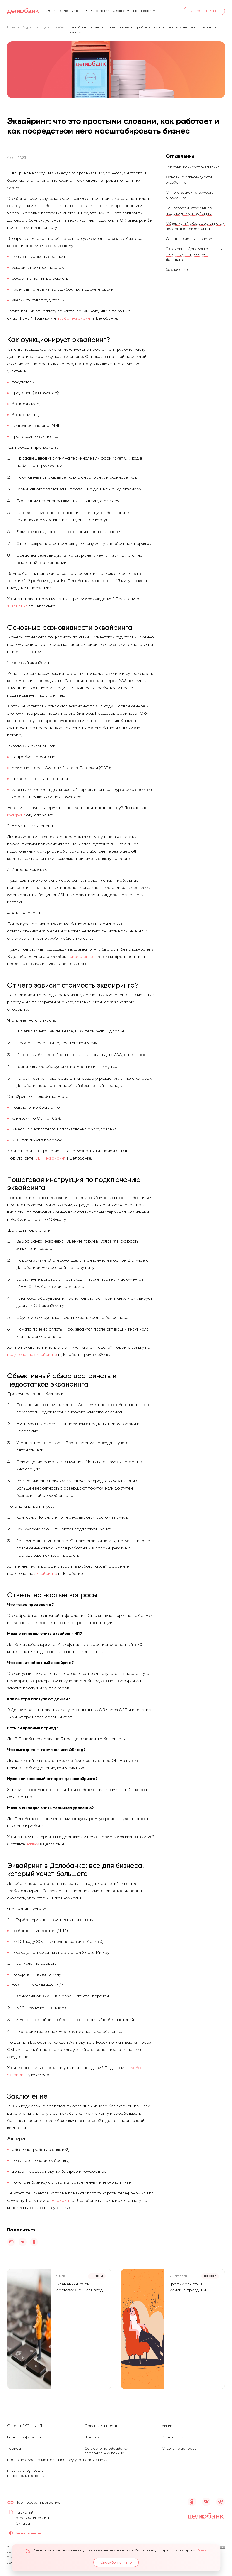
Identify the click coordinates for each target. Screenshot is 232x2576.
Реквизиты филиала (24, 2437)
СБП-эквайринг (50, 1158)
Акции (167, 2426)
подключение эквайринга (32, 1354)
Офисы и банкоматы (102, 2426)
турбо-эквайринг (75, 318)
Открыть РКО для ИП (24, 2426)
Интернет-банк (204, 11)
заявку (32, 1844)
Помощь (92, 2437)
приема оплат (80, 956)
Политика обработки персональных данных (26, 2473)
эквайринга (45, 1573)
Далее (202, 2550)
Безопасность (28, 2533)
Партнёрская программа (38, 2502)
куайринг (16, 815)
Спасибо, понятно (116, 2562)
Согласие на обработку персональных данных (106, 2450)
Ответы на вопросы (179, 2448)
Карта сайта (173, 2437)
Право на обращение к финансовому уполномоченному (57, 2460)
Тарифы (14, 2448)
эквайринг (17, 606)
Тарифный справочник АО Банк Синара (34, 2517)
